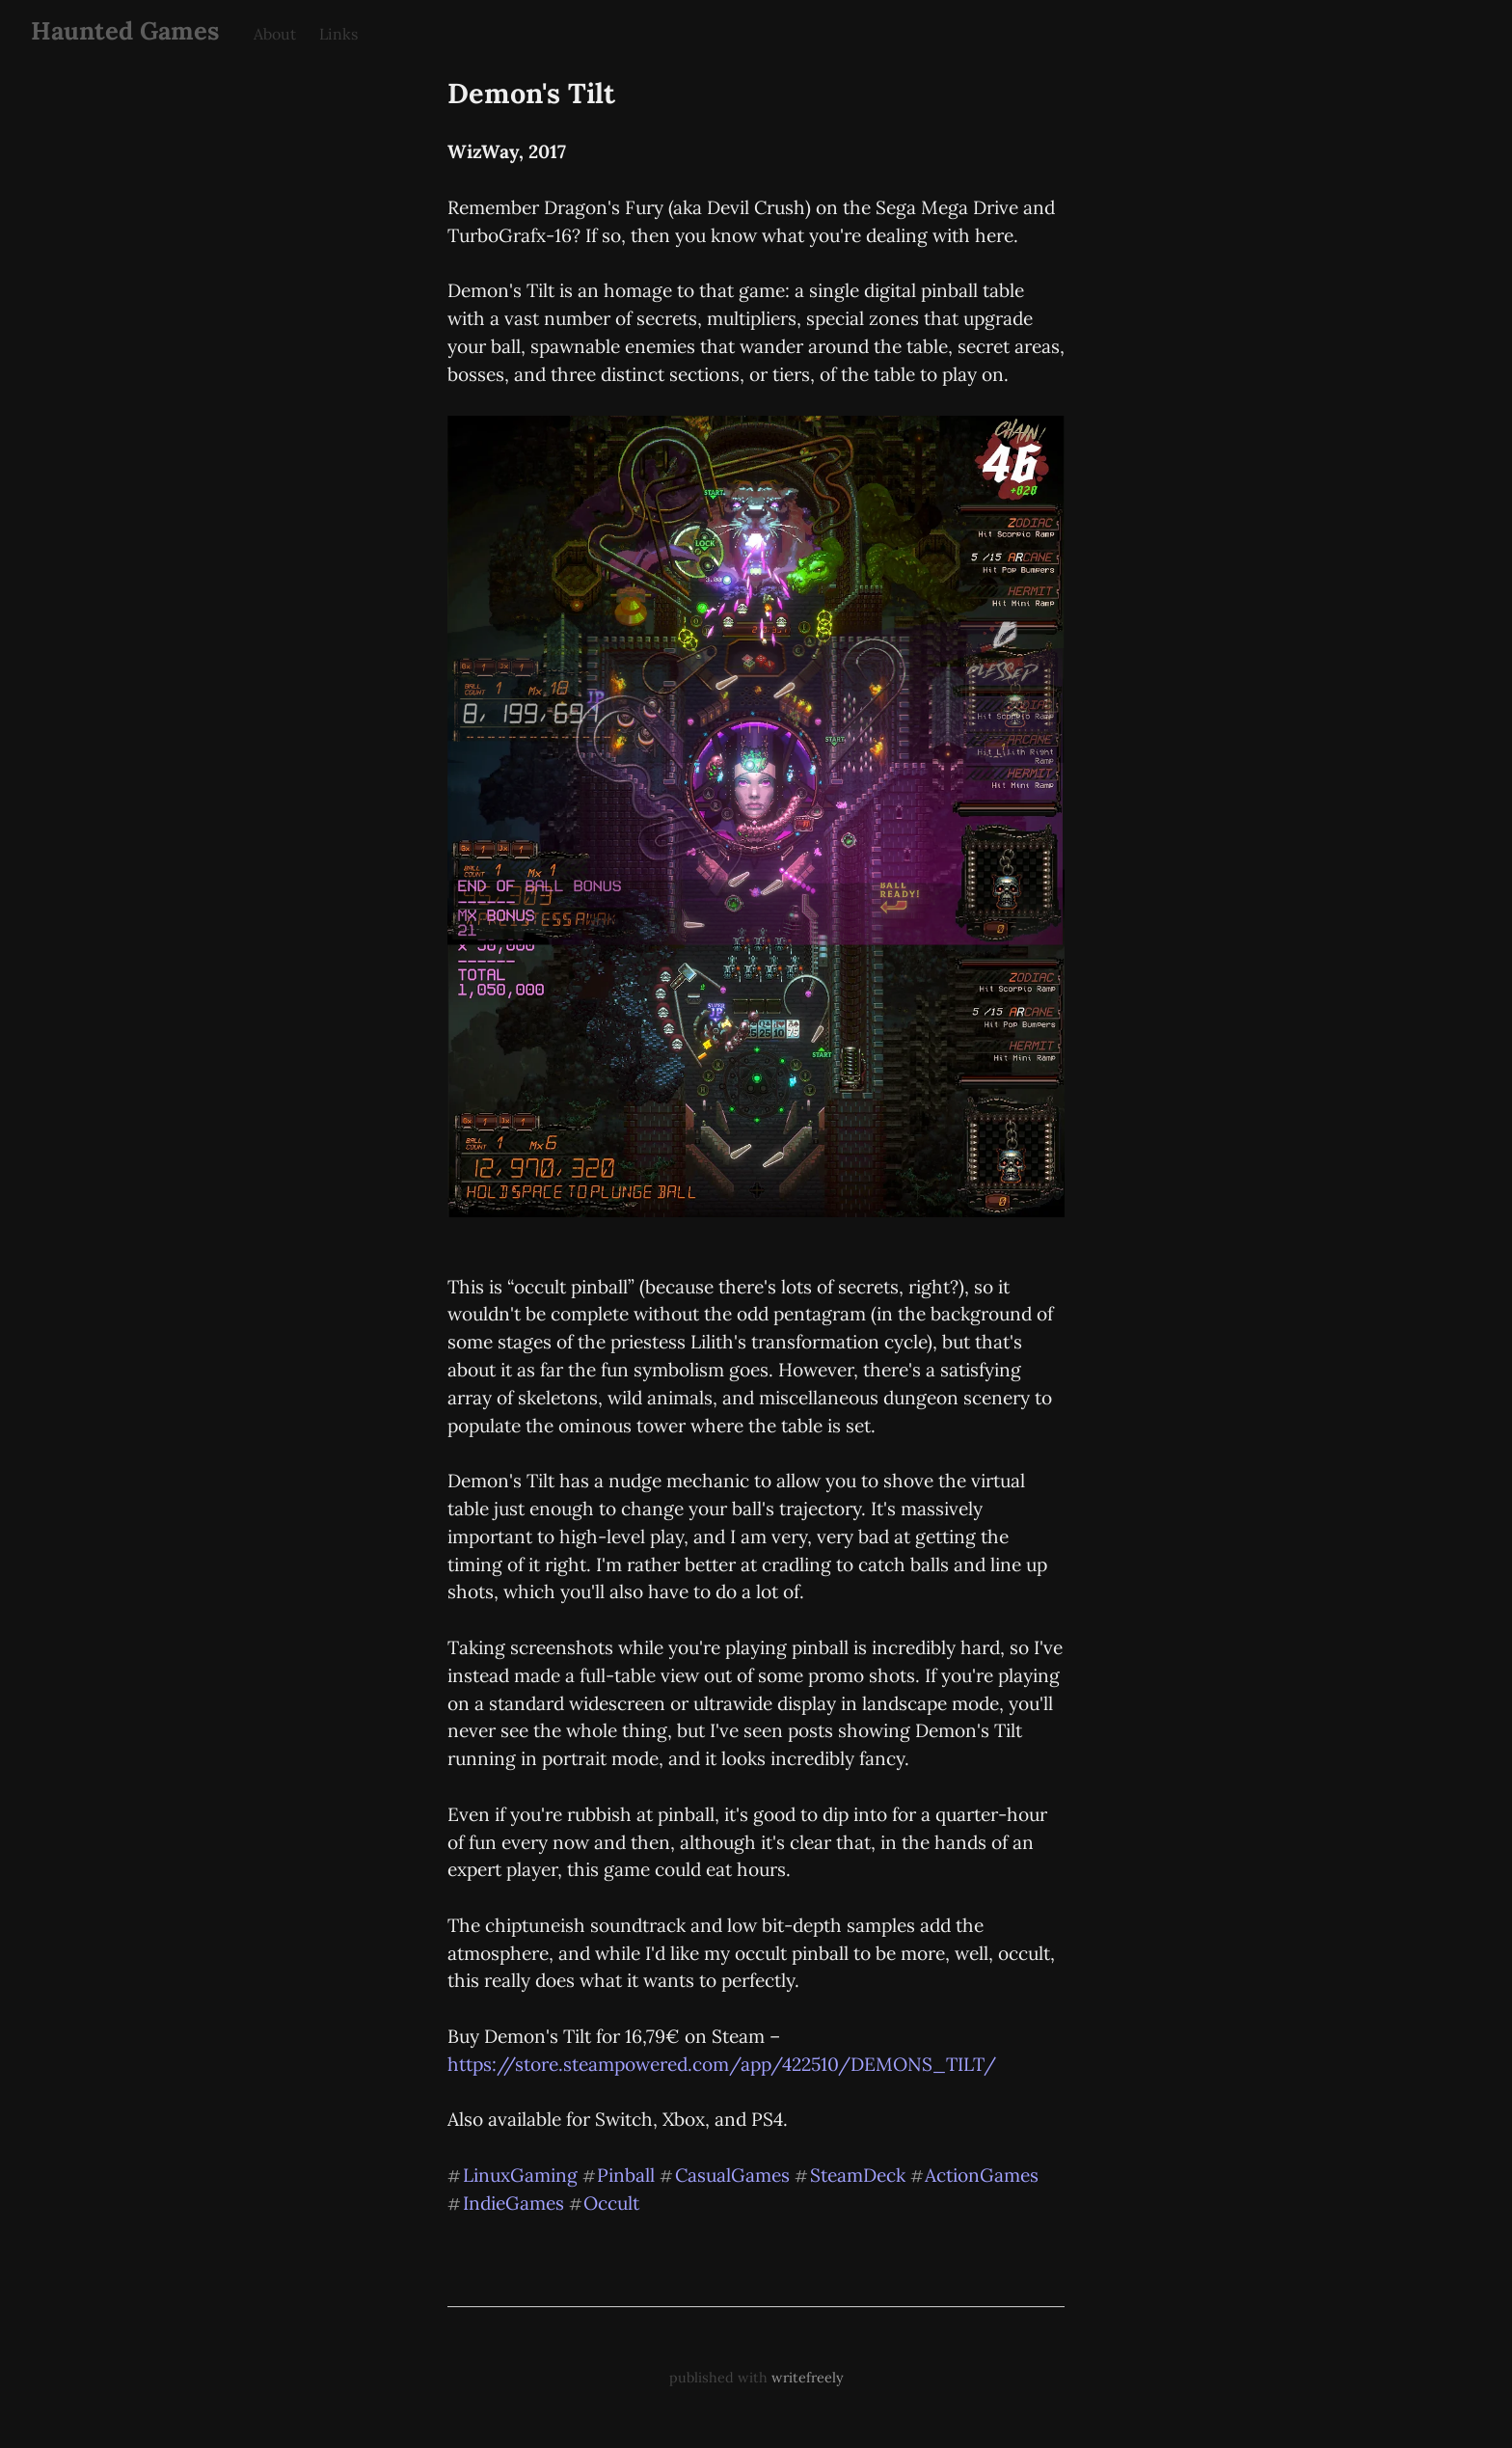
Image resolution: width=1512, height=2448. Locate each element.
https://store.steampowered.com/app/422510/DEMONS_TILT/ (721, 2064)
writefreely (807, 2377)
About (275, 33)
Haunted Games (125, 30)
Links (338, 33)
